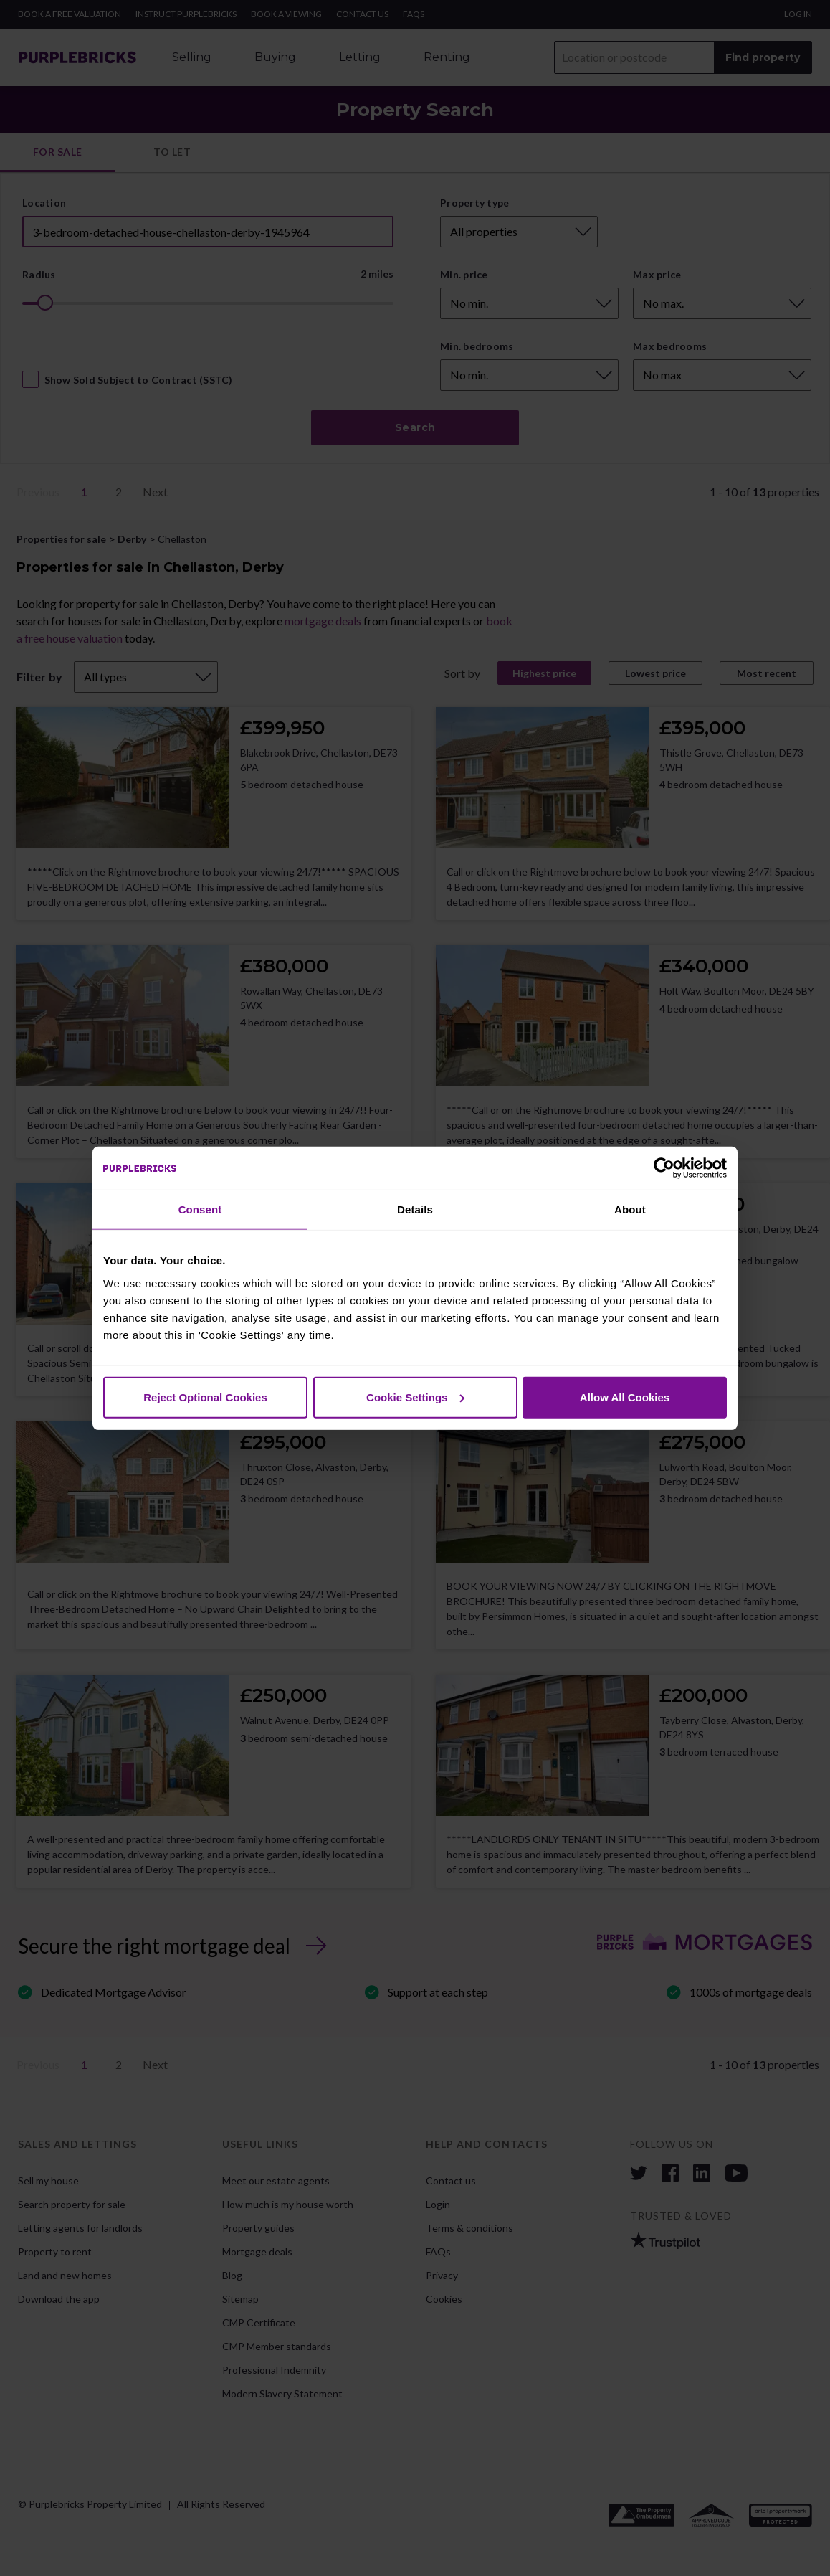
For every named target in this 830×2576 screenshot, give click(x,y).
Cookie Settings (415, 1397)
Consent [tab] (200, 1209)
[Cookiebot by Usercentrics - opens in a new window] (664, 1168)
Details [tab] (415, 1209)
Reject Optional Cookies (205, 1397)
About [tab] (630, 1209)
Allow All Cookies (624, 1397)
